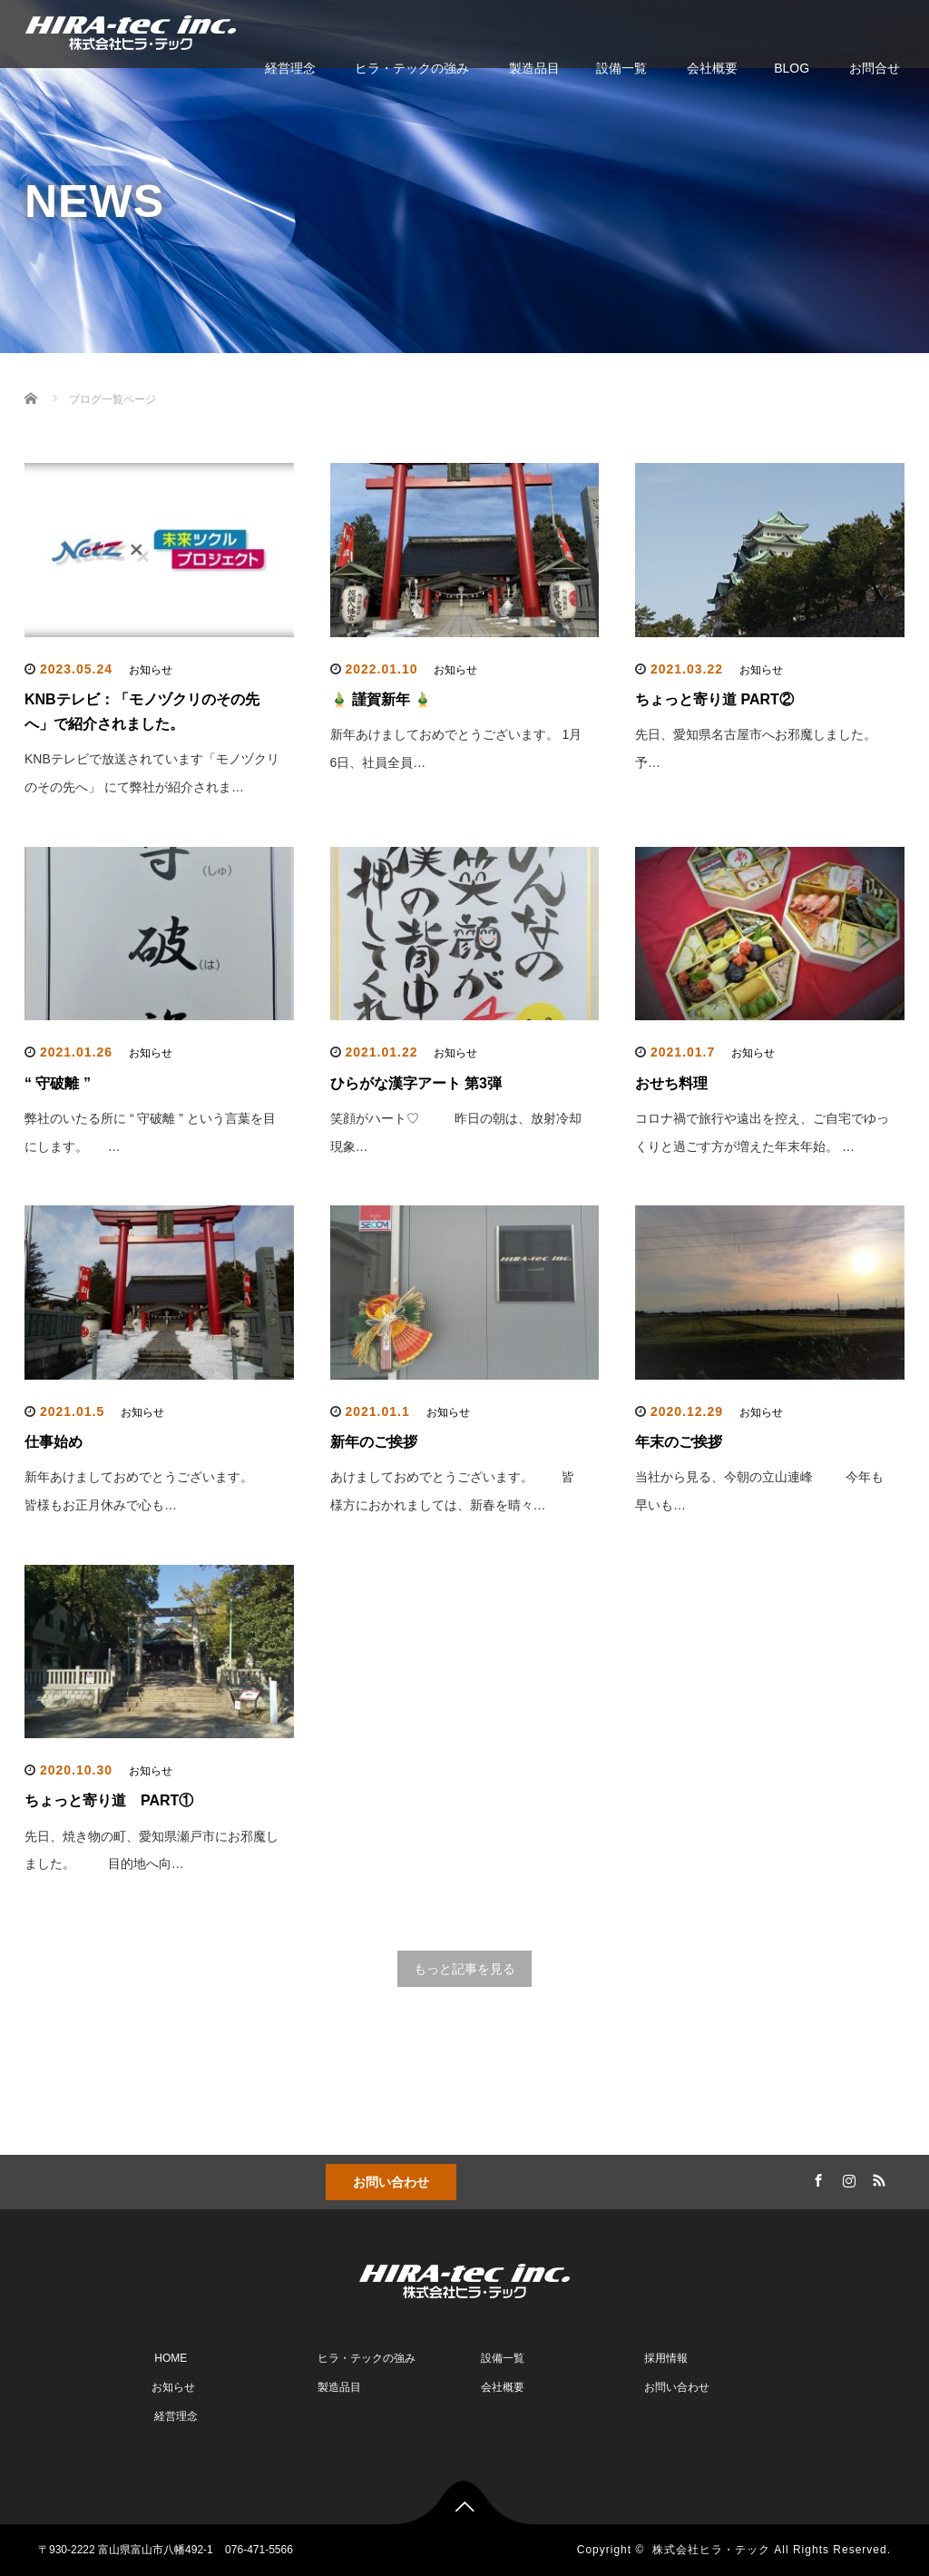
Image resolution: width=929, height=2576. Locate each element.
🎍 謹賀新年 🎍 (381, 699)
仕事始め (53, 1442)
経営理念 (288, 68)
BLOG (791, 68)
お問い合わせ (391, 2182)
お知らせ (150, 670)
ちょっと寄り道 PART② (714, 699)
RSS (877, 2177)
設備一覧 (621, 68)
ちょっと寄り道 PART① (108, 1800)
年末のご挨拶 (678, 1442)
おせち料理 (671, 1083)
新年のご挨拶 (373, 1442)
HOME (169, 2358)
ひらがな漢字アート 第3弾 (416, 1083)
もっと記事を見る (464, 1968)
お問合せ (873, 68)
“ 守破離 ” (57, 1083)
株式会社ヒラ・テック (711, 2549)
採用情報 (664, 2358)
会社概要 (710, 68)
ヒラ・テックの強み (411, 68)
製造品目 (532, 68)
